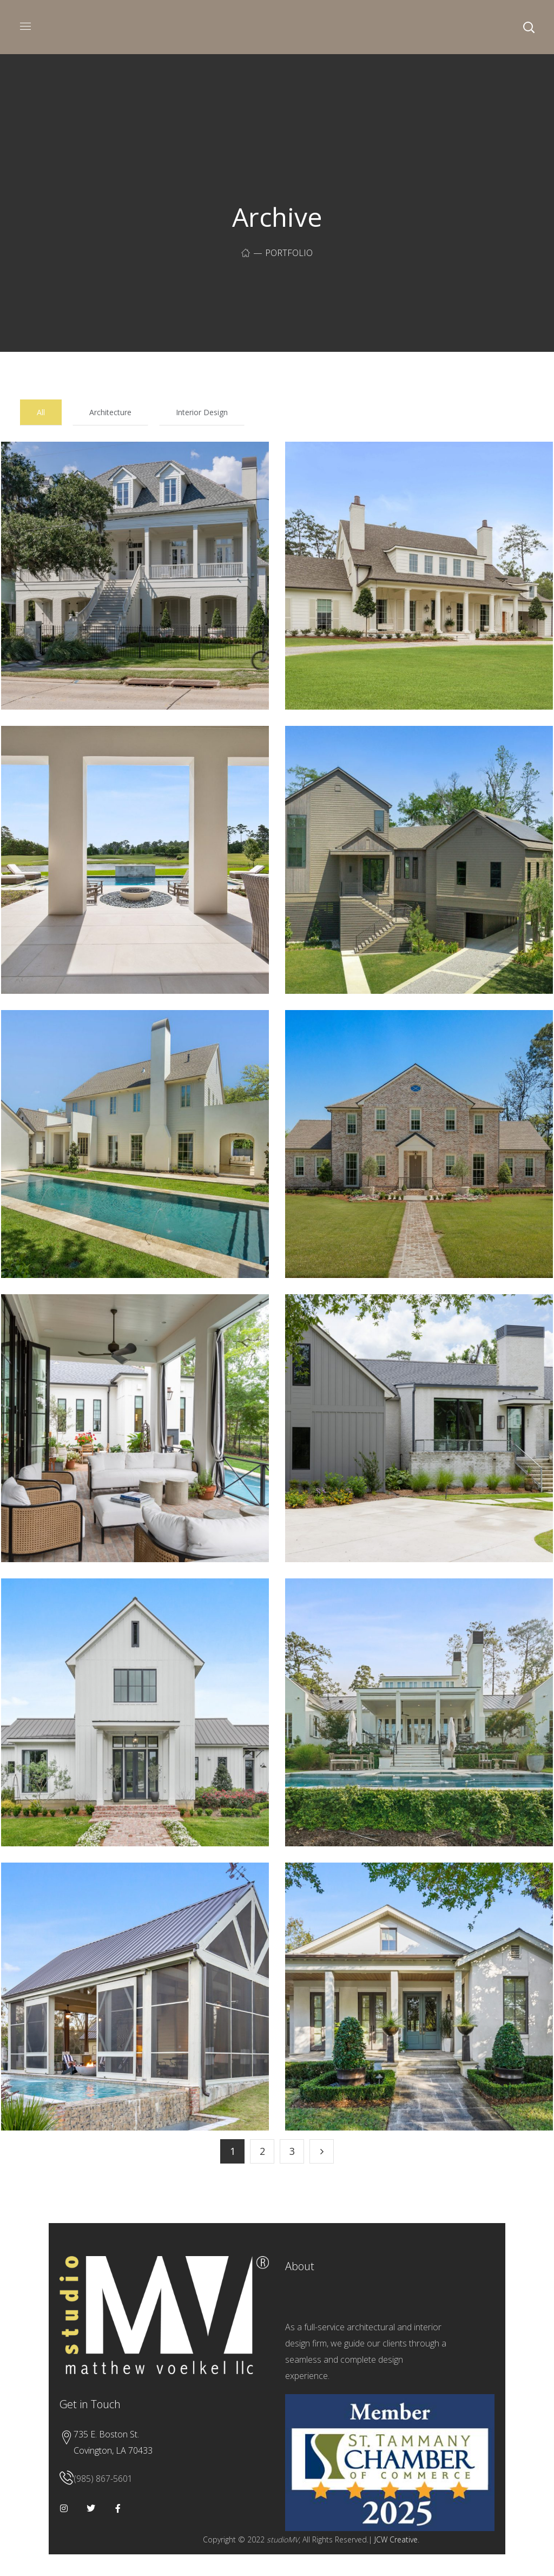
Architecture (110, 412)
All (41, 412)
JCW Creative (396, 2539)
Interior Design (202, 412)
